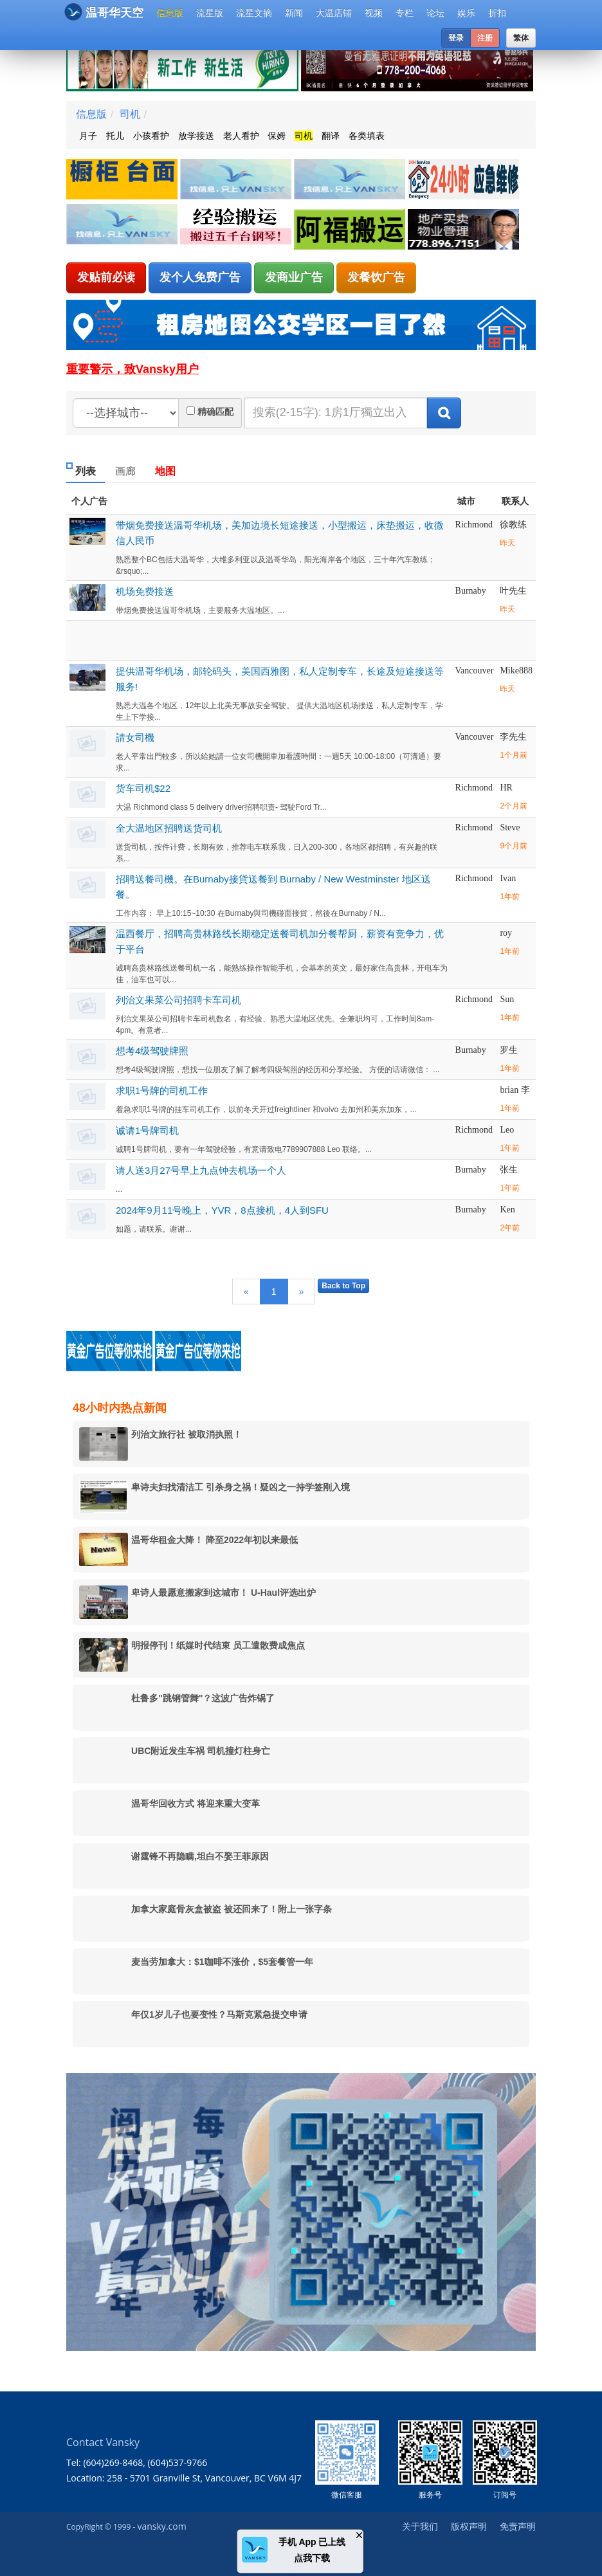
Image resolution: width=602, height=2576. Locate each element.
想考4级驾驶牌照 (152, 1050)
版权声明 (469, 2526)
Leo (507, 1130)
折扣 (497, 13)
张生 (509, 1169)
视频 (374, 13)
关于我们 (420, 2526)
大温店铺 (334, 13)
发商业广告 (294, 277)
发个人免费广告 (200, 277)
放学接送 (196, 136)
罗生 (509, 1050)
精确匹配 (215, 411)
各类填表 (367, 136)
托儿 (115, 136)
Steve (510, 827)
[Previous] (246, 1291)
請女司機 (135, 737)
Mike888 (516, 670)
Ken (507, 1209)
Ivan (508, 878)
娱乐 (466, 13)
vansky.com (161, 2526)
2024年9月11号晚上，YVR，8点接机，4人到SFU (222, 1210)
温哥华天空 (103, 12)
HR (506, 787)
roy (506, 933)
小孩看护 (151, 136)
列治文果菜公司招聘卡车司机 (178, 999)
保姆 (277, 136)
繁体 (521, 37)
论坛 (435, 13)
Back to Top (343, 1285)
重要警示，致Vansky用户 (132, 369)
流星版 (209, 13)
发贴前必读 (106, 277)
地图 (165, 471)
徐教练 (513, 524)
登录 (456, 37)
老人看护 (241, 136)
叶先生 (513, 591)
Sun (507, 999)
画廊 (125, 471)
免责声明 (518, 2526)
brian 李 (514, 1090)
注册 (485, 37)
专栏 (405, 13)
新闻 (294, 13)
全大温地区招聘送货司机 (169, 828)
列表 (85, 471)
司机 (130, 114)
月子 (88, 136)
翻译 (331, 136)
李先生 (513, 737)
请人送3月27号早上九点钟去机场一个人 (201, 1170)
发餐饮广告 (376, 277)
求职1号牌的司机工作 (162, 1090)
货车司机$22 (143, 788)
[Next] (301, 1291)
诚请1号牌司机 (147, 1130)
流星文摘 (254, 13)
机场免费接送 (145, 591)
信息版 (169, 13)
